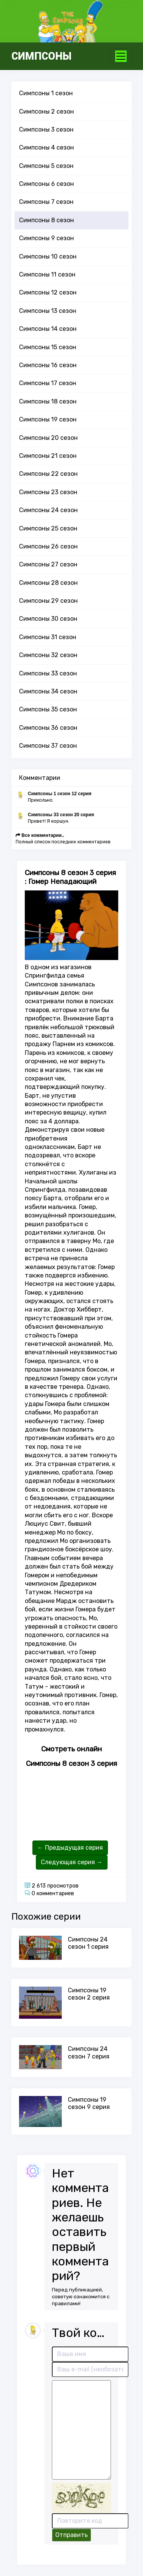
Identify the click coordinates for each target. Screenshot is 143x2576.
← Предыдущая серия (70, 1847)
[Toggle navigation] (121, 56)
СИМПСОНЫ (41, 56)
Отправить (71, 2535)
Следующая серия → (72, 1862)
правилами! (66, 2303)
